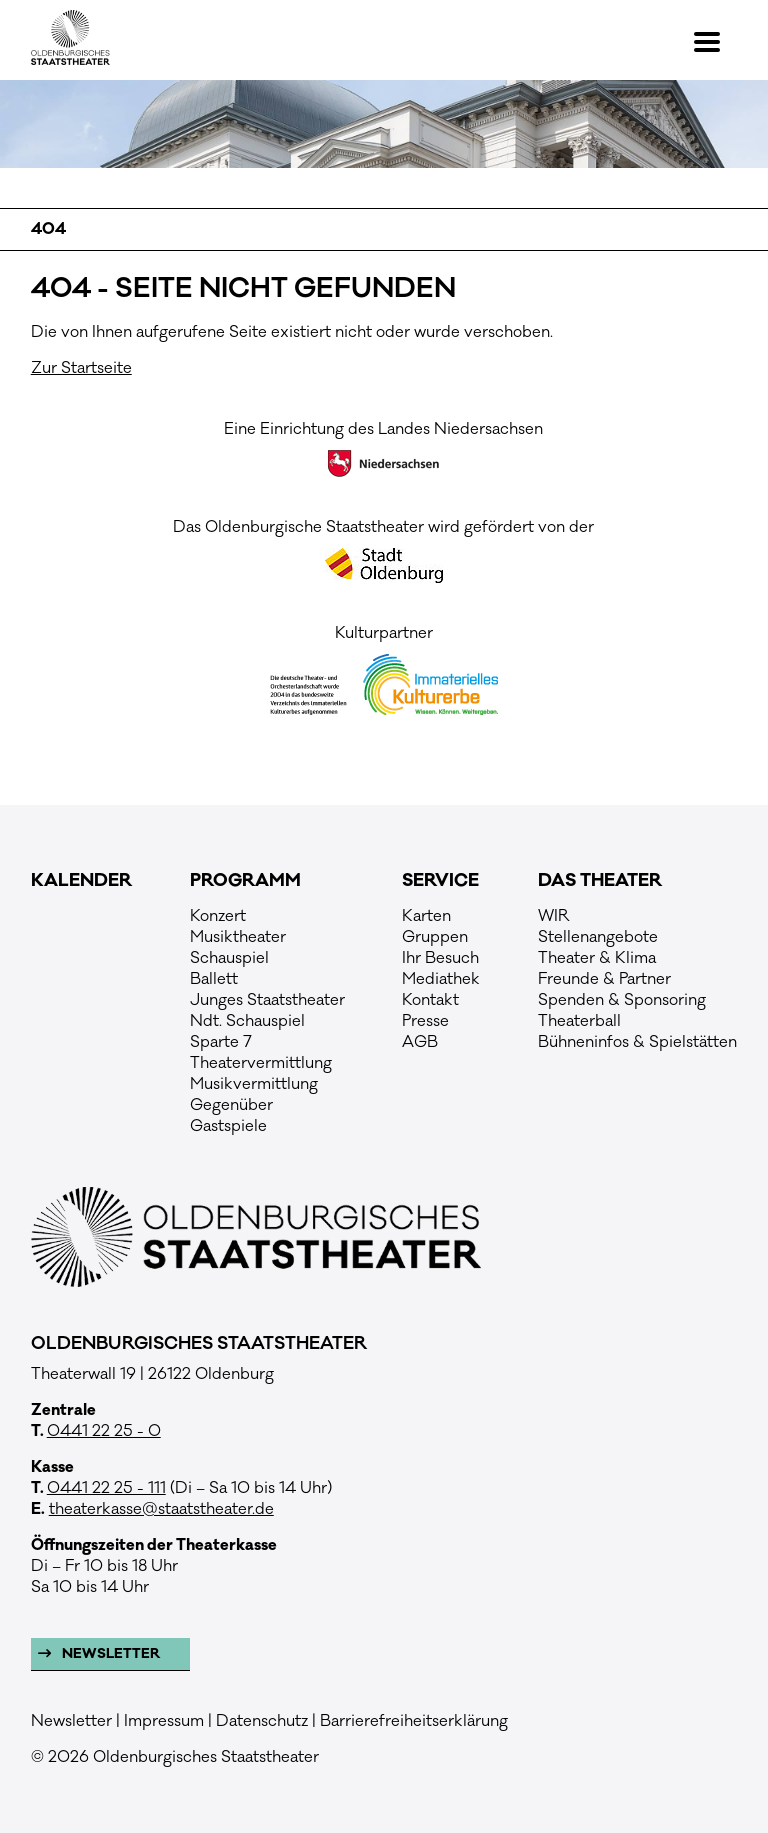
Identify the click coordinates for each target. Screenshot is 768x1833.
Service (440, 881)
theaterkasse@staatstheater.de (161, 1509)
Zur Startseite (81, 368)
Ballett (214, 979)
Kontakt (430, 1000)
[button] (715, 42)
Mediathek (441, 979)
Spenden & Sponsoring (622, 1000)
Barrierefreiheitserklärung (414, 1721)
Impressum (164, 1721)
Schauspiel (229, 958)
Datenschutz (262, 1721)
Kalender (81, 881)
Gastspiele (228, 1126)
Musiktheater (238, 937)
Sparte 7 (221, 1042)
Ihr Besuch (440, 958)
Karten (426, 916)
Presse (425, 1021)
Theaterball (579, 1021)
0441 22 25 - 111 (106, 1488)
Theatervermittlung (261, 1063)
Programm (245, 881)
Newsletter (109, 1654)
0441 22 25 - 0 (104, 1431)
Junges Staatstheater (267, 1000)
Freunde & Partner (604, 979)
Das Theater (600, 881)
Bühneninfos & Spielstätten (637, 1042)
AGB (420, 1042)
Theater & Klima (597, 958)
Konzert (218, 916)
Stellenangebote (598, 937)
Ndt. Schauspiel (247, 1021)
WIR (554, 916)
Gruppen (435, 937)
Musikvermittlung (254, 1084)
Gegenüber (231, 1105)
